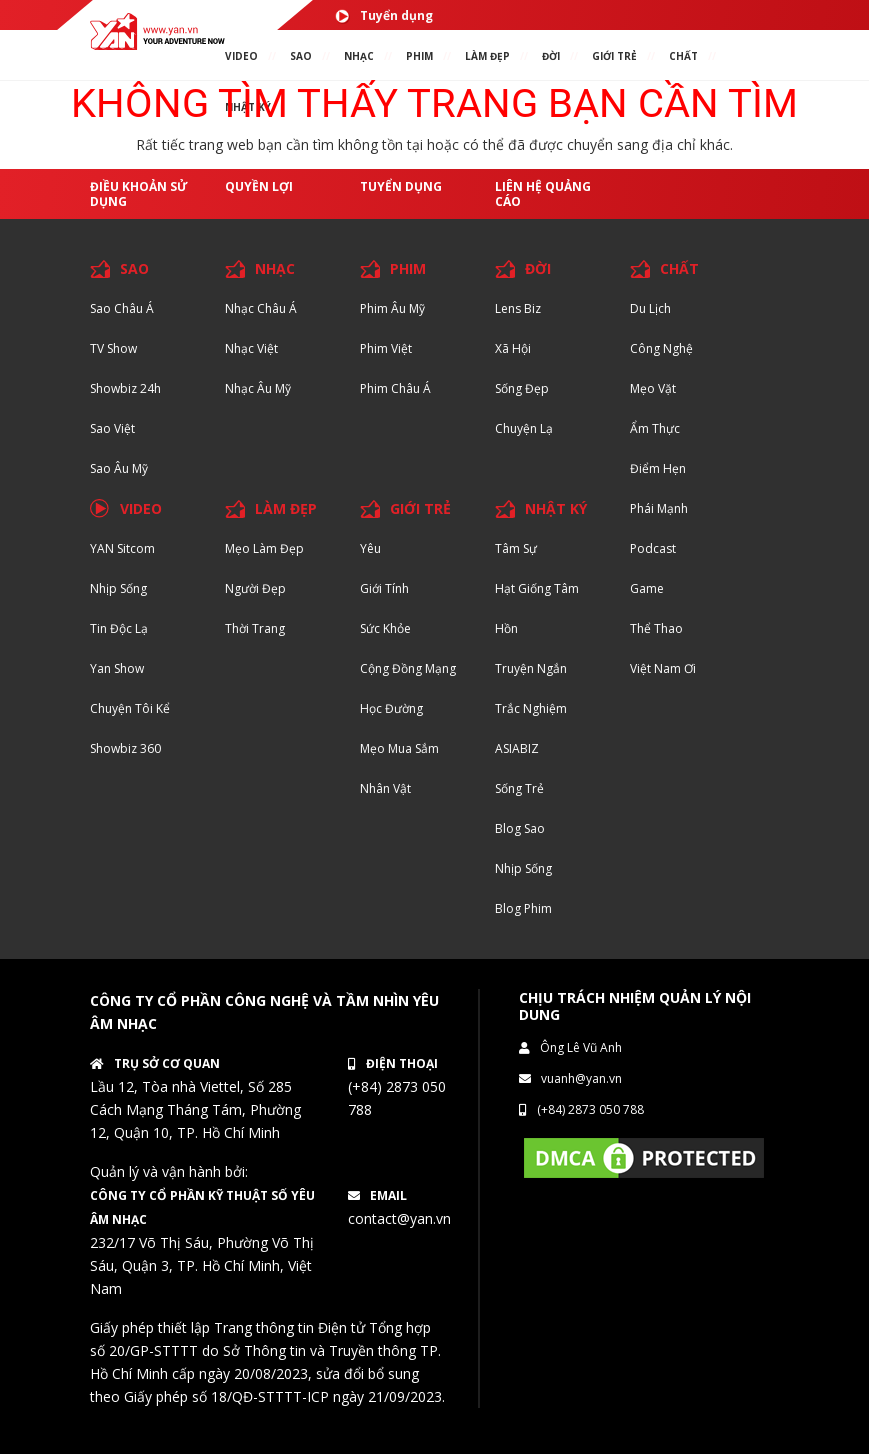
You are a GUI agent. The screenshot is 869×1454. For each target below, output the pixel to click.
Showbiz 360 (125, 748)
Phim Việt (386, 348)
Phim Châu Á (395, 388)
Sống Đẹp (522, 388)
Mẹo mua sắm (399, 748)
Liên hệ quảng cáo (543, 194)
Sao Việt (112, 428)
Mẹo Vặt (653, 388)
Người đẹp (255, 588)
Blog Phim (523, 908)
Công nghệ (661, 348)
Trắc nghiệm (531, 708)
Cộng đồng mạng (408, 668)
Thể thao (656, 628)
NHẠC (359, 56)
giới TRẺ (614, 56)
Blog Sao (520, 828)
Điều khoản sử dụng (139, 194)
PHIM (419, 56)
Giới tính (384, 588)
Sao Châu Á (122, 308)
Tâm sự (516, 548)
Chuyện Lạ (524, 428)
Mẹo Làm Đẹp (264, 548)
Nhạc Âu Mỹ (258, 388)
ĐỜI (551, 56)
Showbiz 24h (125, 388)
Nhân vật (385, 788)
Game (647, 588)
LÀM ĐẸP (286, 508)
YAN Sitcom (122, 548)
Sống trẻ (519, 788)
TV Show (113, 348)
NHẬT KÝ (556, 508)
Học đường (391, 708)
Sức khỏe (385, 628)
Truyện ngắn (531, 668)
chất (683, 56)
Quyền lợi (259, 186)
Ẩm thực (655, 428)
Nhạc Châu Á (261, 308)
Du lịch (650, 308)
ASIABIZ (517, 748)
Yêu (370, 548)
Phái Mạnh (659, 508)
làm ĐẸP (487, 56)
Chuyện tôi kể (130, 708)
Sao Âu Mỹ (119, 468)
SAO (301, 56)
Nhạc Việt (251, 348)
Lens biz (518, 308)
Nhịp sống (118, 588)
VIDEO (241, 56)
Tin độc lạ (119, 628)
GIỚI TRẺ (420, 508)
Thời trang (255, 628)
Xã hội (513, 348)
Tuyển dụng (384, 15)
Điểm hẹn (658, 468)
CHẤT (679, 268)
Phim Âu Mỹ (392, 308)
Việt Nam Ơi (663, 668)
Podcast (653, 548)
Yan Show (117, 668)
